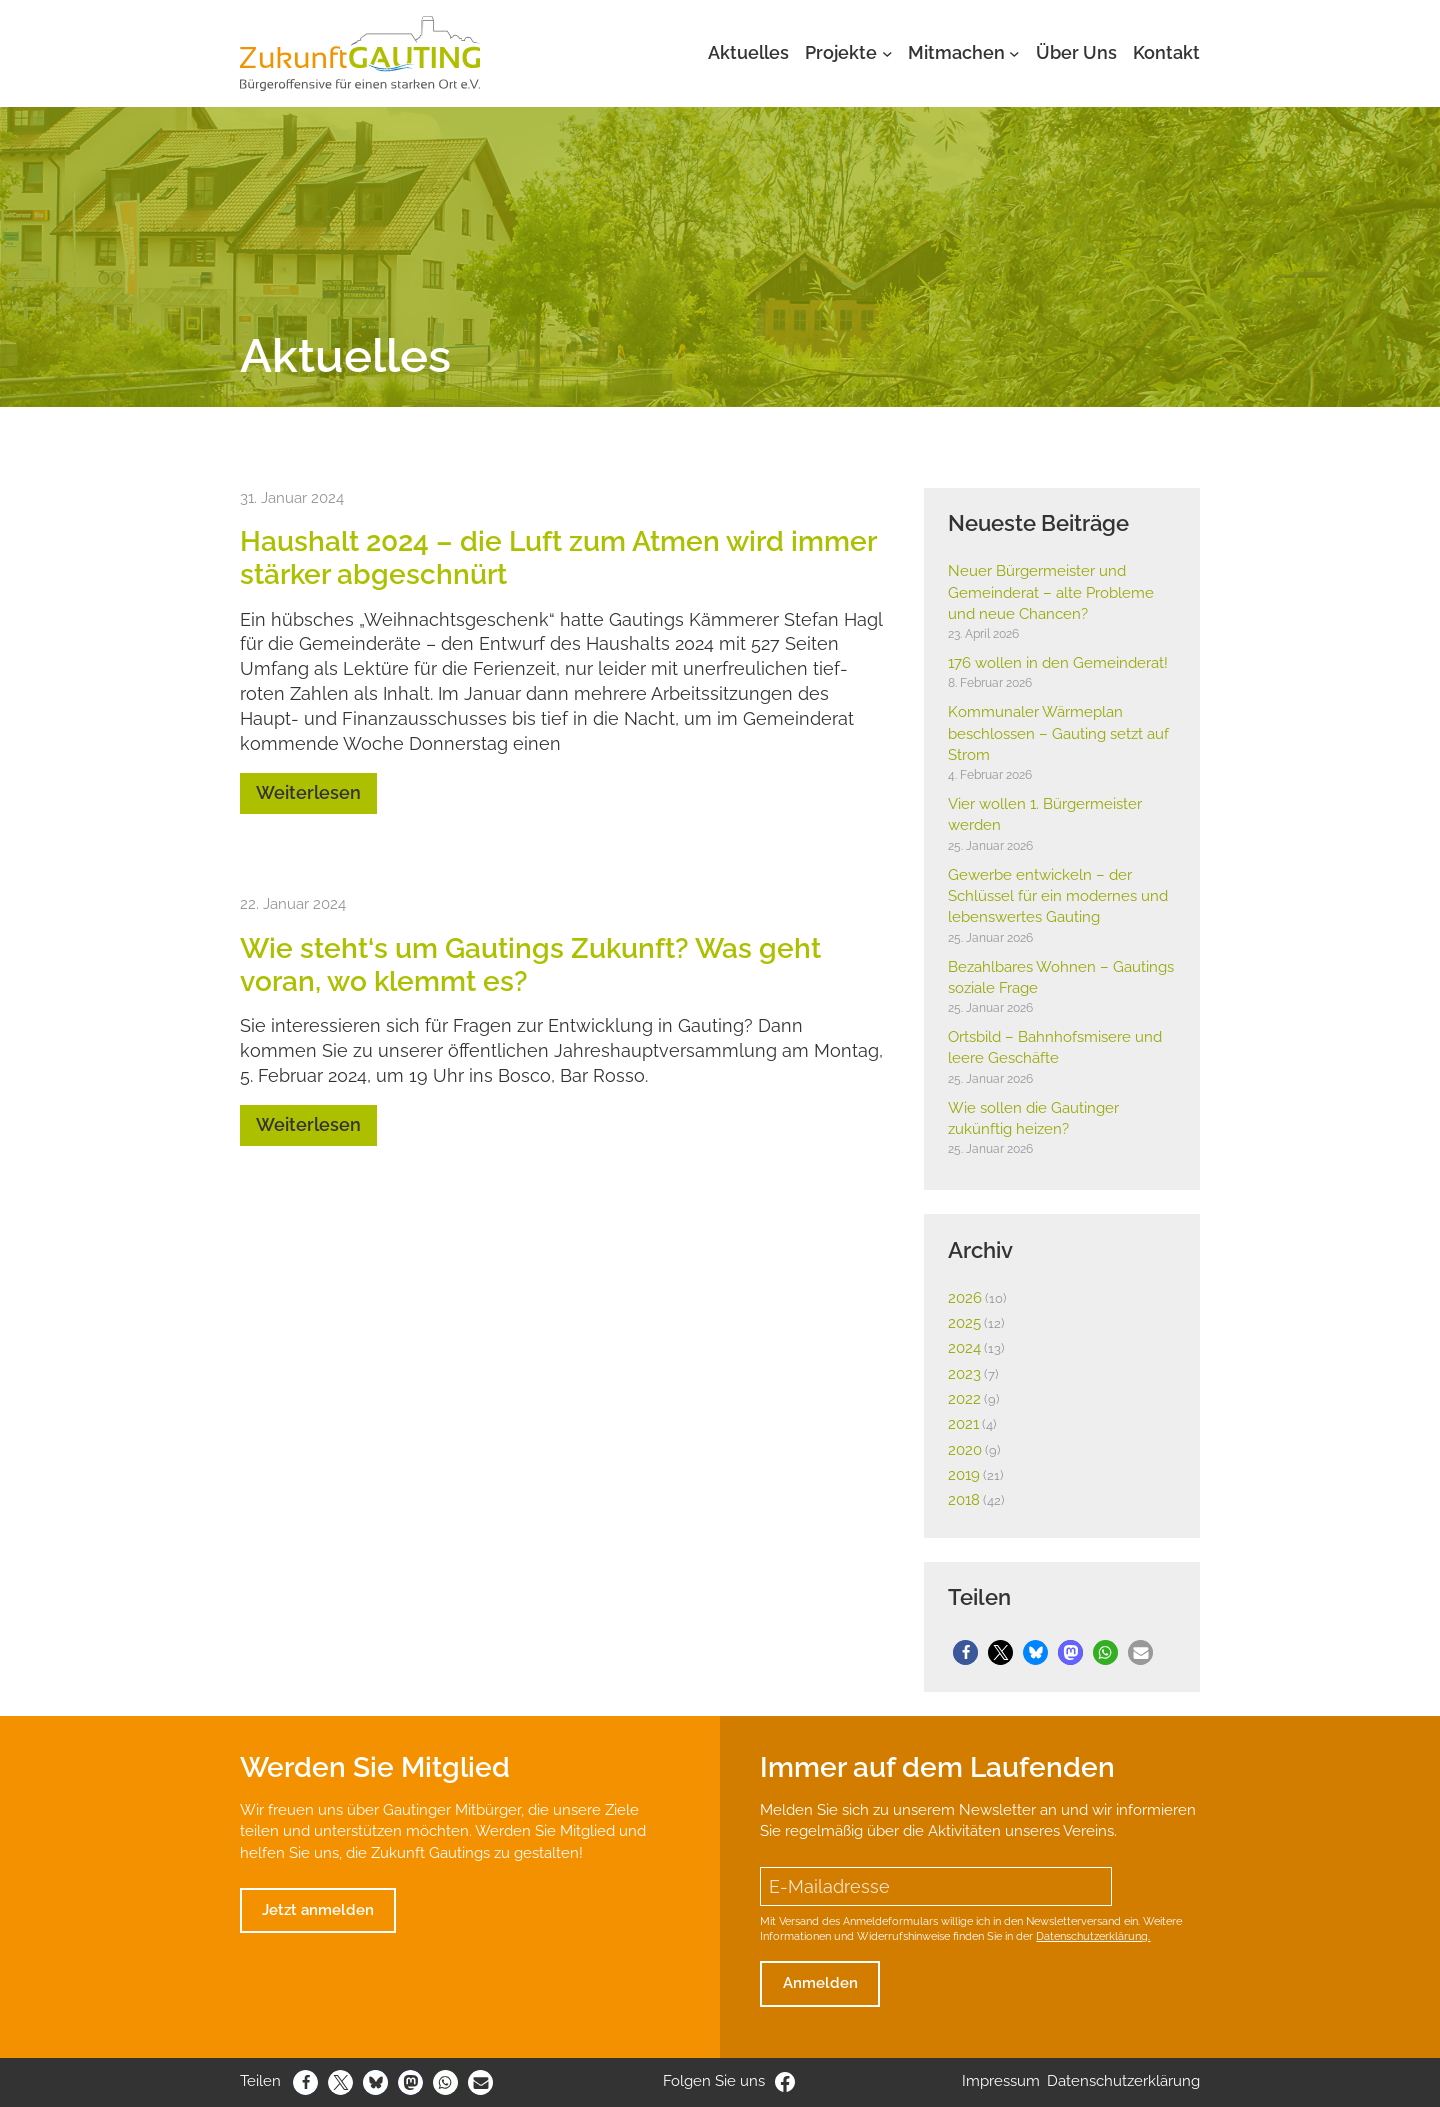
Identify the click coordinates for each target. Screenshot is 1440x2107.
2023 (964, 1374)
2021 (963, 1424)
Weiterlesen (308, 792)
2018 (964, 1500)
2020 (965, 1450)
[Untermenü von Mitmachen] (1014, 53)
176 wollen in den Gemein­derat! (1058, 663)
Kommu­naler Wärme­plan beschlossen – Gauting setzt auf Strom (1058, 733)
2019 (964, 1475)
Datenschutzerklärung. (1093, 1936)
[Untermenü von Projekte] (887, 53)
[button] (965, 1652)
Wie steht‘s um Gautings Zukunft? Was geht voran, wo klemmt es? (530, 964)
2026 (965, 1298)
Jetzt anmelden (318, 1910)
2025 (964, 1323)
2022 (964, 1399)
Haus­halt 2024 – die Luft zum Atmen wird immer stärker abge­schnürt (558, 557)
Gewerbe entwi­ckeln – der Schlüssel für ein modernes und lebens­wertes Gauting (1058, 896)
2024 (964, 1348)
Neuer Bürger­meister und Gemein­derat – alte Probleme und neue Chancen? (1051, 592)
